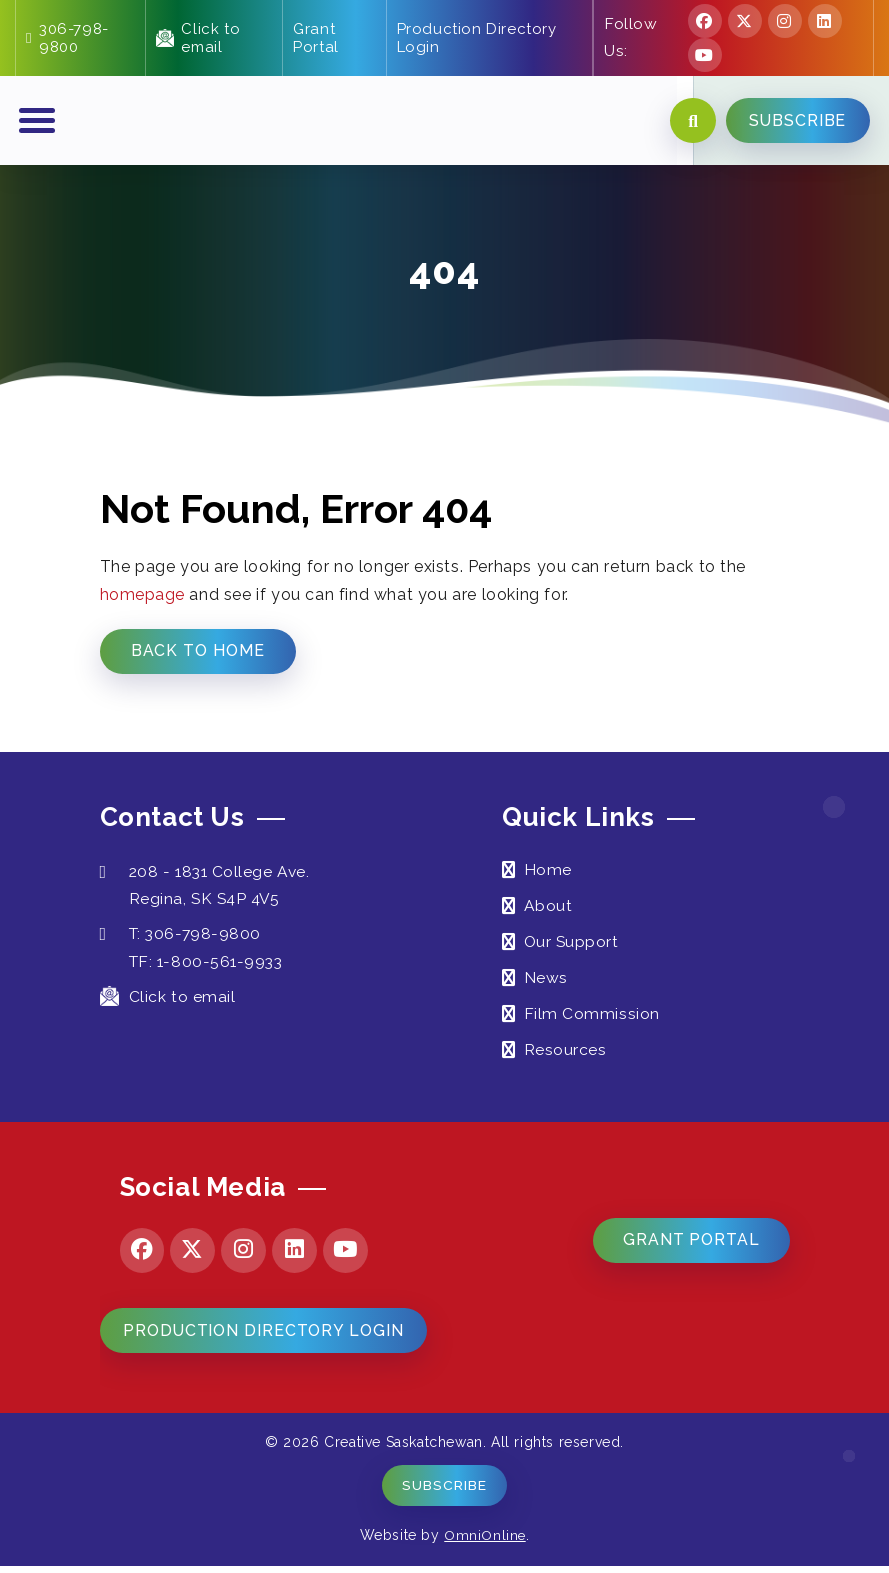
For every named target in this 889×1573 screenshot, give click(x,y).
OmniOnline (485, 1542)
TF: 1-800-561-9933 (210, 964)
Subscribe (444, 1492)
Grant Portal (316, 38)
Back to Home (200, 653)
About (548, 909)
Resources (565, 1053)
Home (548, 873)
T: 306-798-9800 (183, 937)
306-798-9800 (67, 38)
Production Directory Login (476, 38)
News (546, 981)
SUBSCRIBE (796, 122)
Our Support (573, 945)
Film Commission (592, 1017)
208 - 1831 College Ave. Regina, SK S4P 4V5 (208, 889)
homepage (143, 597)
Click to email (198, 38)
